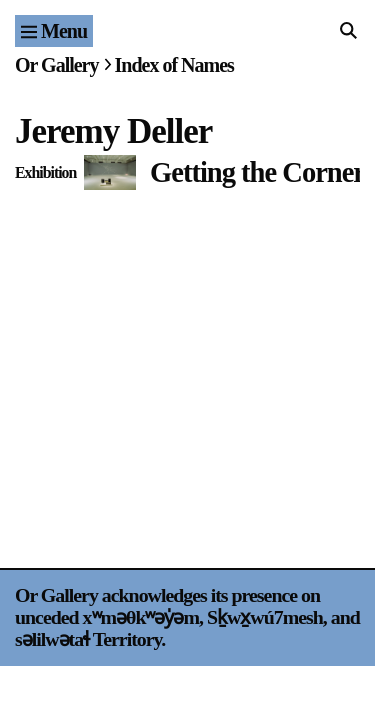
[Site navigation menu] (54, 31)
